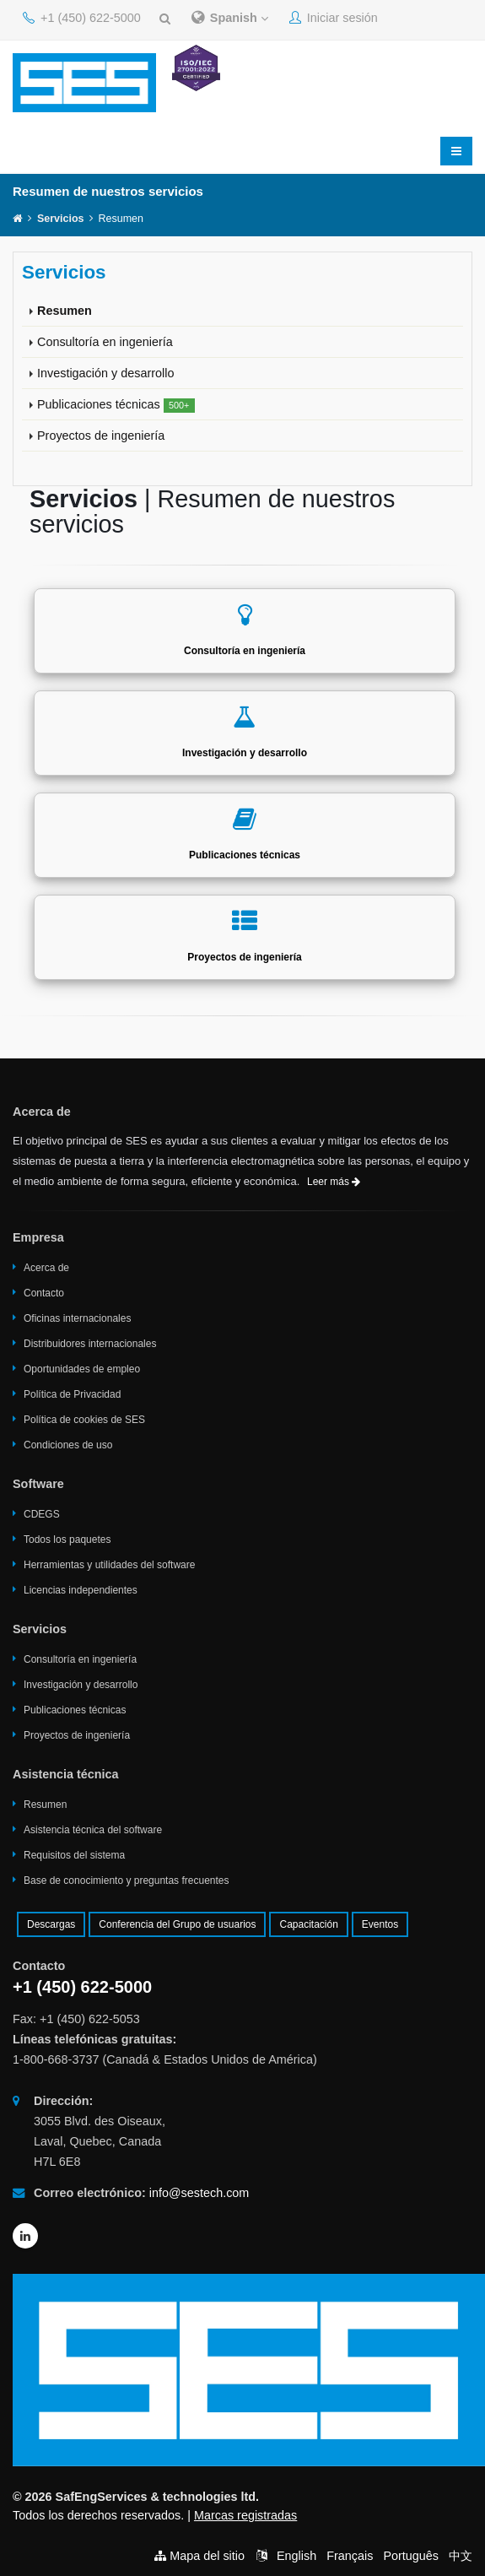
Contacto (44, 1293)
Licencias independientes (80, 1590)
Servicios (60, 219)
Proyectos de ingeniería (100, 435)
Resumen (64, 310)
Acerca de (46, 1268)
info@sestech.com (199, 2193)
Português (411, 2555)
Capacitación (308, 1924)
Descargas (51, 1924)
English (296, 2555)
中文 (460, 2555)
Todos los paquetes (67, 1539)
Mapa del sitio (207, 2555)
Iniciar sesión (333, 17)
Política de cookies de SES (84, 1420)
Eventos (380, 1924)
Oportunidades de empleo (82, 1369)
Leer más (333, 1182)
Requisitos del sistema (74, 1855)
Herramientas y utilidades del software (109, 1565)
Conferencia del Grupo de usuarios (177, 1924)
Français (349, 2555)
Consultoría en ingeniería (105, 342)
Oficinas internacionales (77, 1318)
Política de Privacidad (72, 1394)
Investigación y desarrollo (105, 373)
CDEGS (42, 1514)
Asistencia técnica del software (93, 1830)
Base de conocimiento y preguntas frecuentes (126, 1880)
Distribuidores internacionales (90, 1344)
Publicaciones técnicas (116, 405)
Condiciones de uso (68, 1445)
